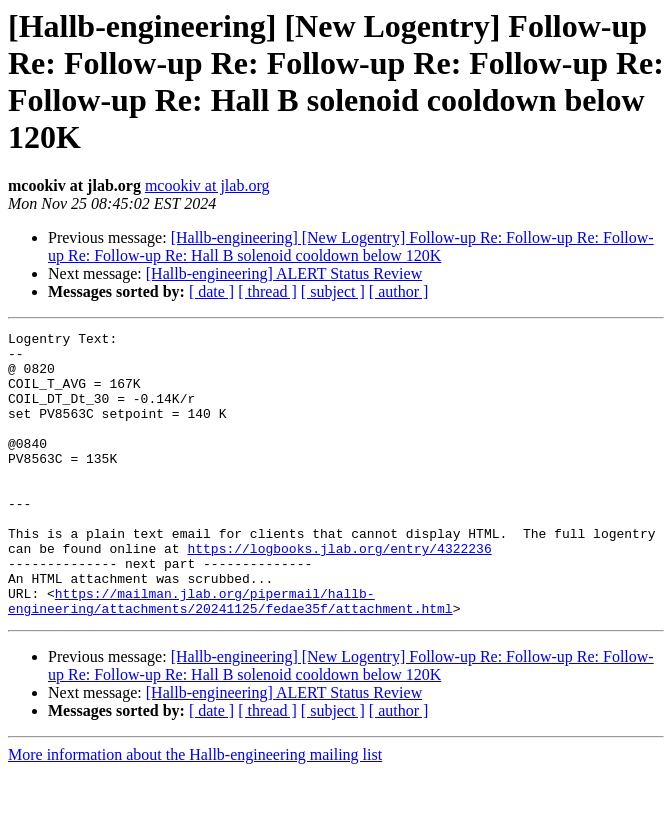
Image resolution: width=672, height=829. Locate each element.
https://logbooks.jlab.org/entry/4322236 (339, 593)
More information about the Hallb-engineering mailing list (195, 811)
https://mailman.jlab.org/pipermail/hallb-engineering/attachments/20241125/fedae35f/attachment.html (230, 656)
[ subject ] (333, 291)
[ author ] (399, 291)
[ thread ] (267, 291)
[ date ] (211, 291)
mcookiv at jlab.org (207, 185)
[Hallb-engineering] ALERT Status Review (284, 273)
